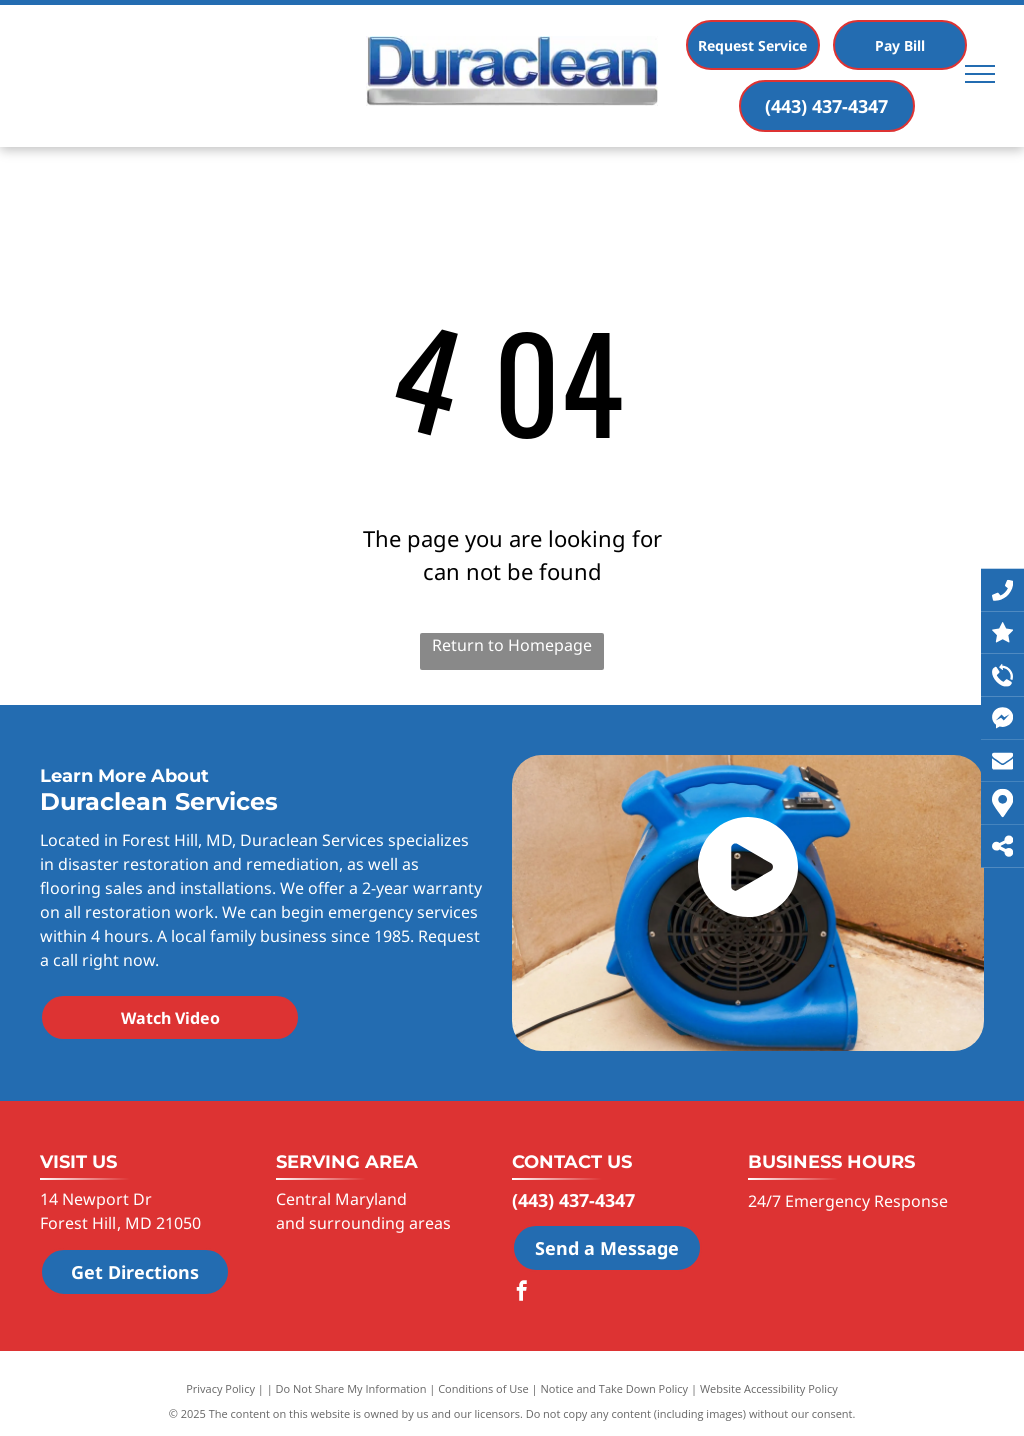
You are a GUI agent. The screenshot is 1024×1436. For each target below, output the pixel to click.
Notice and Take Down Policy (615, 1388)
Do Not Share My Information (351, 1388)
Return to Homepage (512, 645)
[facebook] (522, 1293)
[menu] (980, 74)
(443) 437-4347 (573, 1200)
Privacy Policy (220, 1388)
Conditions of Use (483, 1388)
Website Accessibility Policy (769, 1388)
